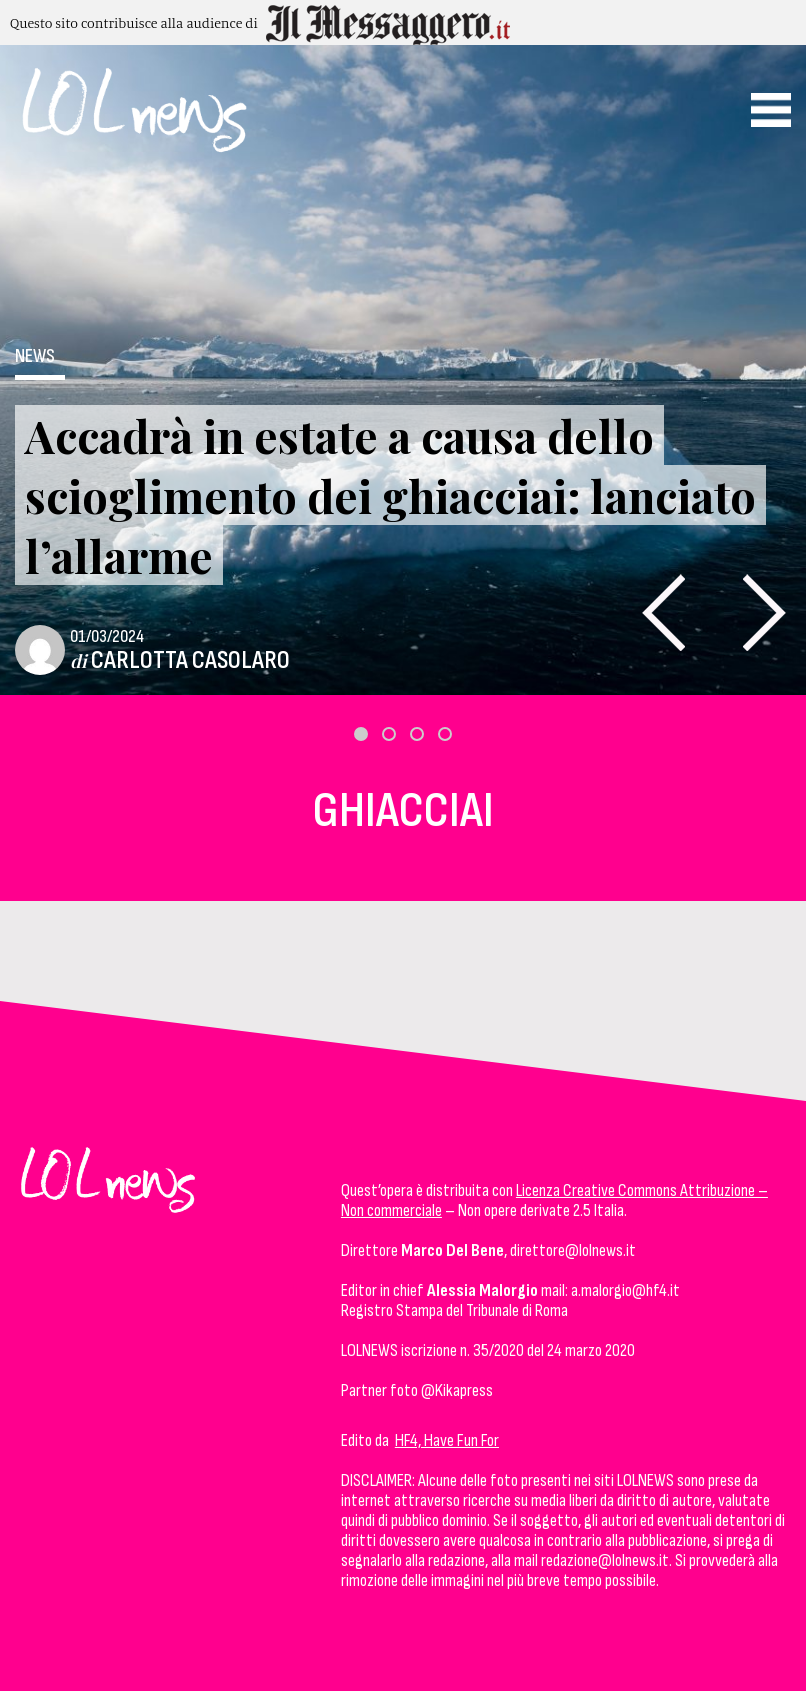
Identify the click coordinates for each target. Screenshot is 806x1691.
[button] (361, 734)
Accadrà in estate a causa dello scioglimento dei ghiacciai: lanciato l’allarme (390, 495)
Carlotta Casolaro (190, 660)
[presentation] (663, 612)
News (35, 356)
